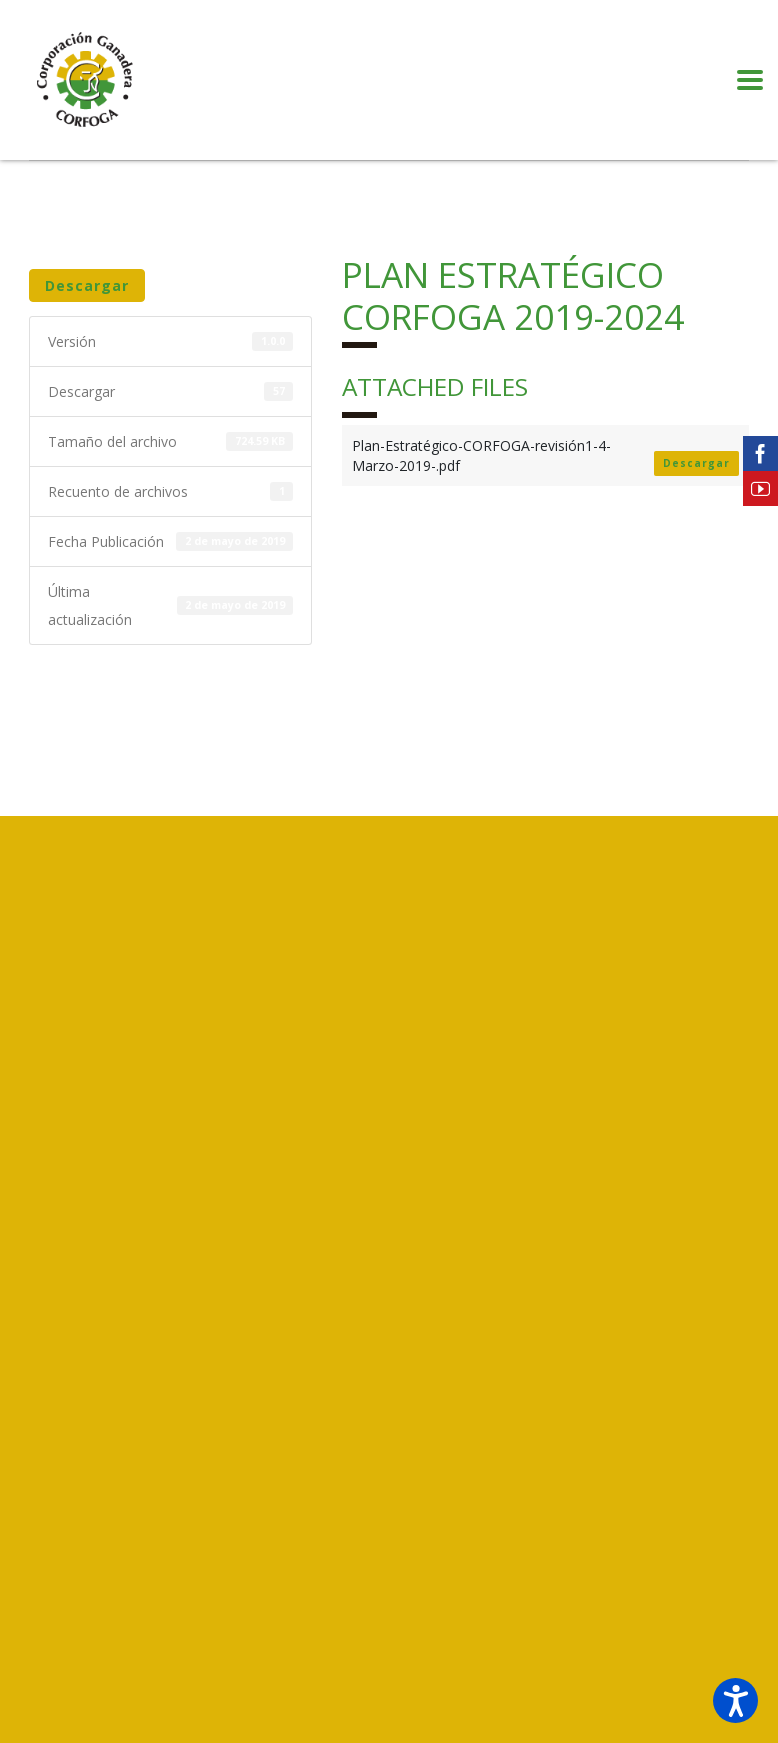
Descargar (87, 285)
